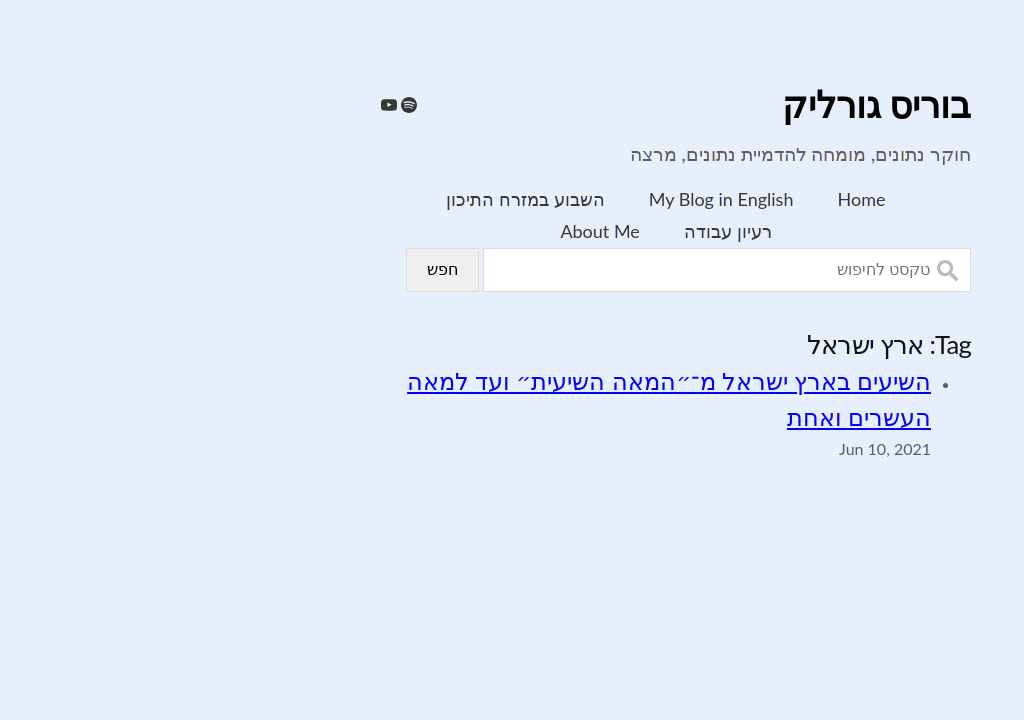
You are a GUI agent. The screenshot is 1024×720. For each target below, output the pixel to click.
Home (708, 199)
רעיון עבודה (574, 231)
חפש (288, 269)
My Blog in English (567, 199)
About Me (445, 231)
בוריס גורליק (722, 106)
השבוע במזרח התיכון (371, 199)
